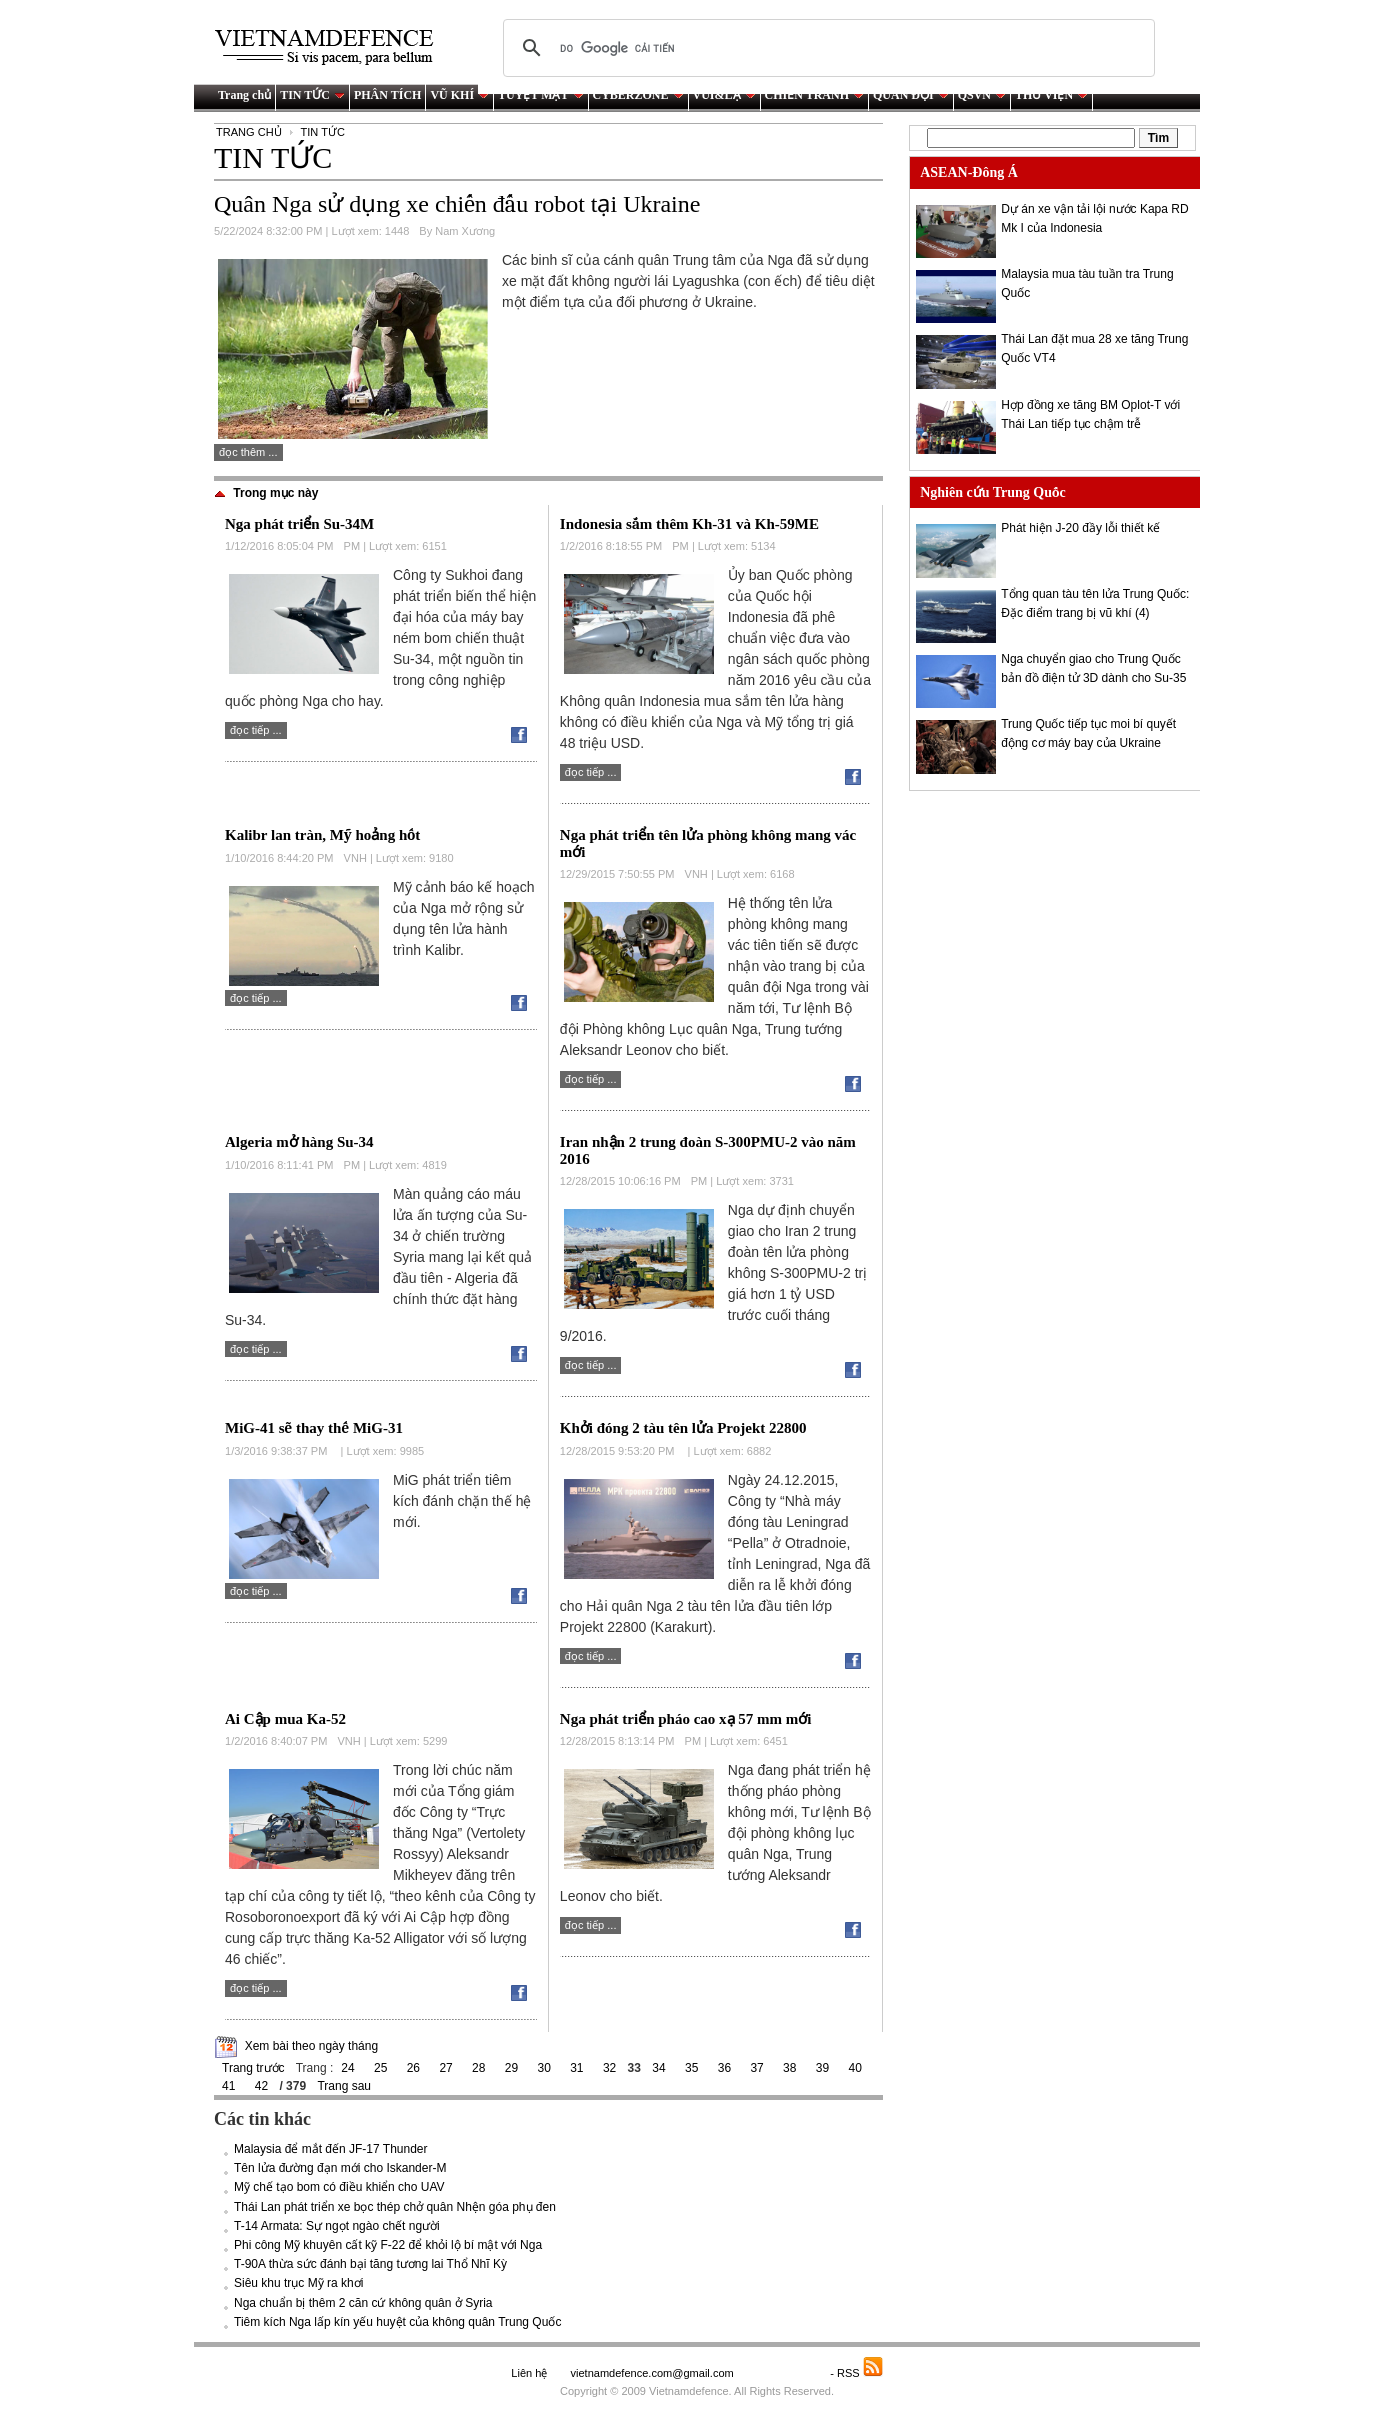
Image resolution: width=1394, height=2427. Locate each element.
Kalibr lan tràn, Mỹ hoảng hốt (322, 835)
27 (445, 2068)
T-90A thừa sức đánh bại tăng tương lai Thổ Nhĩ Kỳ (370, 2264)
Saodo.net (783, 2373)
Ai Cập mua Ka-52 (285, 1719)
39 (822, 2068)
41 (228, 2086)
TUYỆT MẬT (540, 95)
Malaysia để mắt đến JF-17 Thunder (331, 2149)
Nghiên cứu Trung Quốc (992, 492)
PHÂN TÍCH (387, 95)
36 (724, 2068)
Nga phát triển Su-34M (299, 524)
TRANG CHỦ (249, 132)
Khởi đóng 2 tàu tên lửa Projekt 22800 (683, 1428)
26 (413, 2068)
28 (478, 2068)
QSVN (982, 95)
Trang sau (344, 2086)
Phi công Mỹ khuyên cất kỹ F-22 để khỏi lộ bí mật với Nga (388, 2245)
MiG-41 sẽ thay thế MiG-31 (314, 1428)
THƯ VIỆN (1051, 95)
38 (789, 2068)
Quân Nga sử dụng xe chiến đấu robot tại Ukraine (457, 204)
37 (756, 2068)
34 (658, 2068)
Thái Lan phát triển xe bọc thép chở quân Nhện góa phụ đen (395, 2207)
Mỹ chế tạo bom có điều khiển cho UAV (339, 2187)
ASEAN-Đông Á (969, 172)
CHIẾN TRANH (814, 95)
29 (511, 2068)
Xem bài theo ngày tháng (311, 2046)
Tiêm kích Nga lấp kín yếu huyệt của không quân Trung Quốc (397, 2322)
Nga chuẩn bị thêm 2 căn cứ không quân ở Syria (363, 2303)
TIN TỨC (312, 95)
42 (261, 2086)
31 (576, 2068)
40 (855, 2068)
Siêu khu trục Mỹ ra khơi (298, 2283)
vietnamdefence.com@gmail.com (653, 2373)
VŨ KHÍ (459, 95)
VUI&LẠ (724, 95)
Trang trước (253, 2068)
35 (691, 2068)
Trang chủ (244, 95)
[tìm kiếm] (826, 48)
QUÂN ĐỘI (911, 95)
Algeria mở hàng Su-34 (299, 1142)
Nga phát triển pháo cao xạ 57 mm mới (686, 1719)
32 (609, 2068)
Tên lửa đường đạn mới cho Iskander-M (340, 2168)
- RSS (856, 2373)
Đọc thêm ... (248, 452)
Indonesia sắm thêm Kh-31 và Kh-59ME (689, 524)
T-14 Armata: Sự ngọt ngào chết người (337, 2226)
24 (347, 2068)
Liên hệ (529, 2373)
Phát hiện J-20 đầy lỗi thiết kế (1080, 528)
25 (380, 2068)
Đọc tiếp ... (256, 730)
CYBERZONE (638, 95)
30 (543, 2068)
